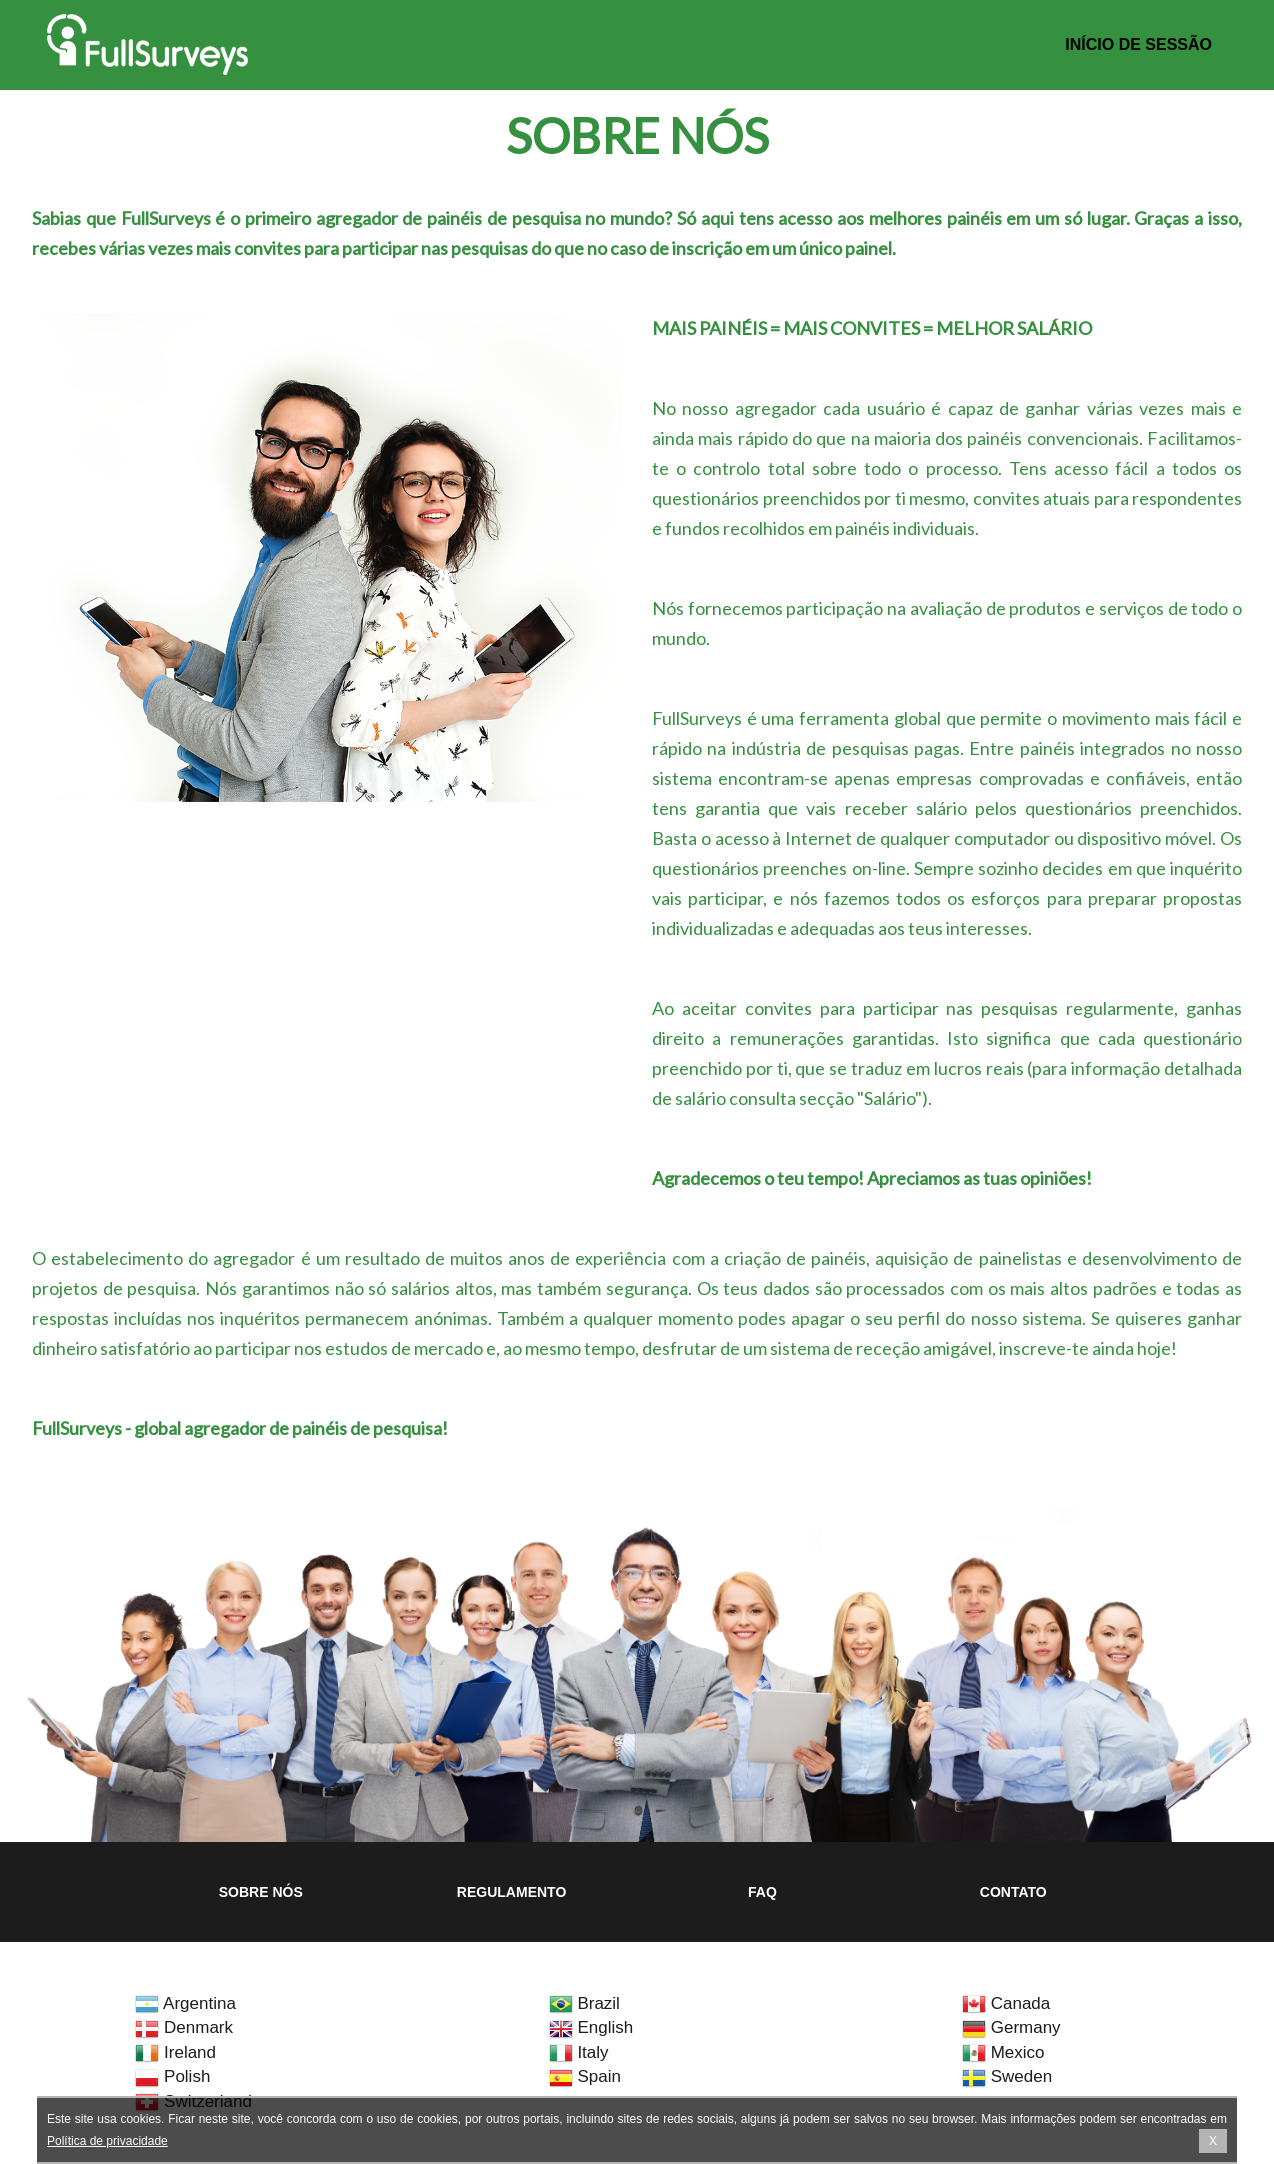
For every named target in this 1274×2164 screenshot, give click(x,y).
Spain (585, 2076)
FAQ (762, 1892)
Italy (579, 2052)
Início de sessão (1138, 44)
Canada (1006, 2003)
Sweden (1007, 2076)
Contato (1013, 1892)
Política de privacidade (107, 2141)
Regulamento (511, 1892)
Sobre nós (261, 1892)
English (591, 2027)
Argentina (185, 2003)
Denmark (184, 2027)
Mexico (1003, 2052)
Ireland (175, 2052)
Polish (172, 2076)
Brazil (584, 2003)
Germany (1011, 2027)
